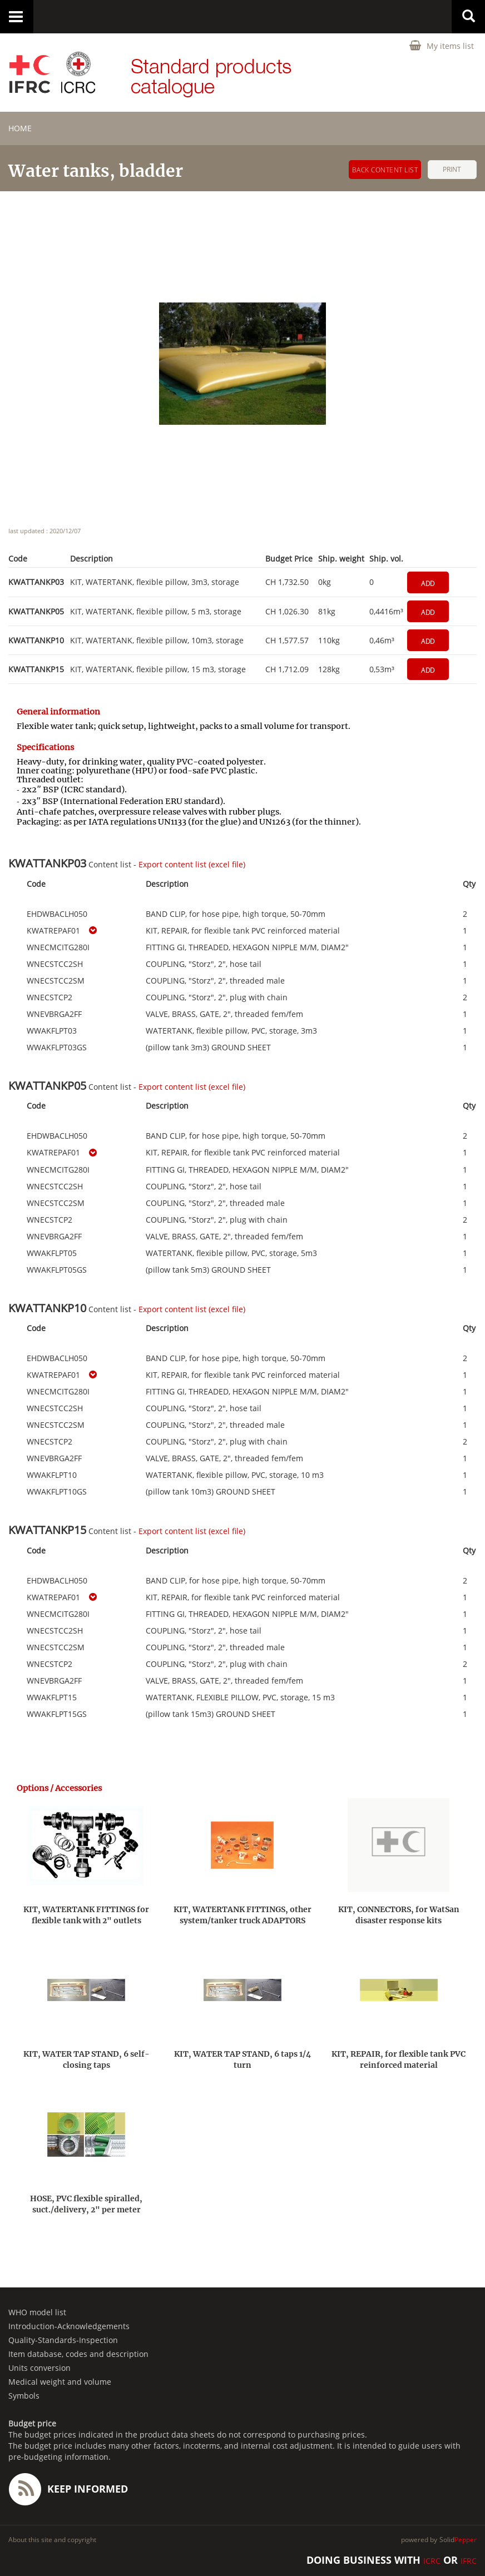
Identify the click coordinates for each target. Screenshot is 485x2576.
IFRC (469, 2560)
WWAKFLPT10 (52, 1475)
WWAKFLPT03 (52, 1031)
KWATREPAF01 (53, 931)
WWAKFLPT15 (52, 1697)
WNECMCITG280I (58, 947)
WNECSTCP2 (49, 997)
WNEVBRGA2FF (54, 1014)
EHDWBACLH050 (57, 914)
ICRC (432, 2560)
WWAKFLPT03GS (57, 1047)
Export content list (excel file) (191, 864)
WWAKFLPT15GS (57, 1714)
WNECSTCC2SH (55, 964)
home (20, 128)
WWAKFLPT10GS (57, 1492)
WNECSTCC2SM (56, 981)
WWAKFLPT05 (52, 1253)
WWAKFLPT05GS (57, 1270)
